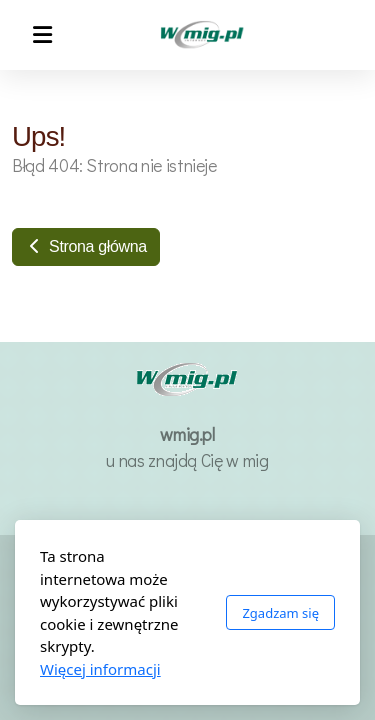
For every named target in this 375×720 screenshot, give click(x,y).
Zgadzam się (280, 613)
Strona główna (86, 246)
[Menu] (42, 35)
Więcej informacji (100, 669)
